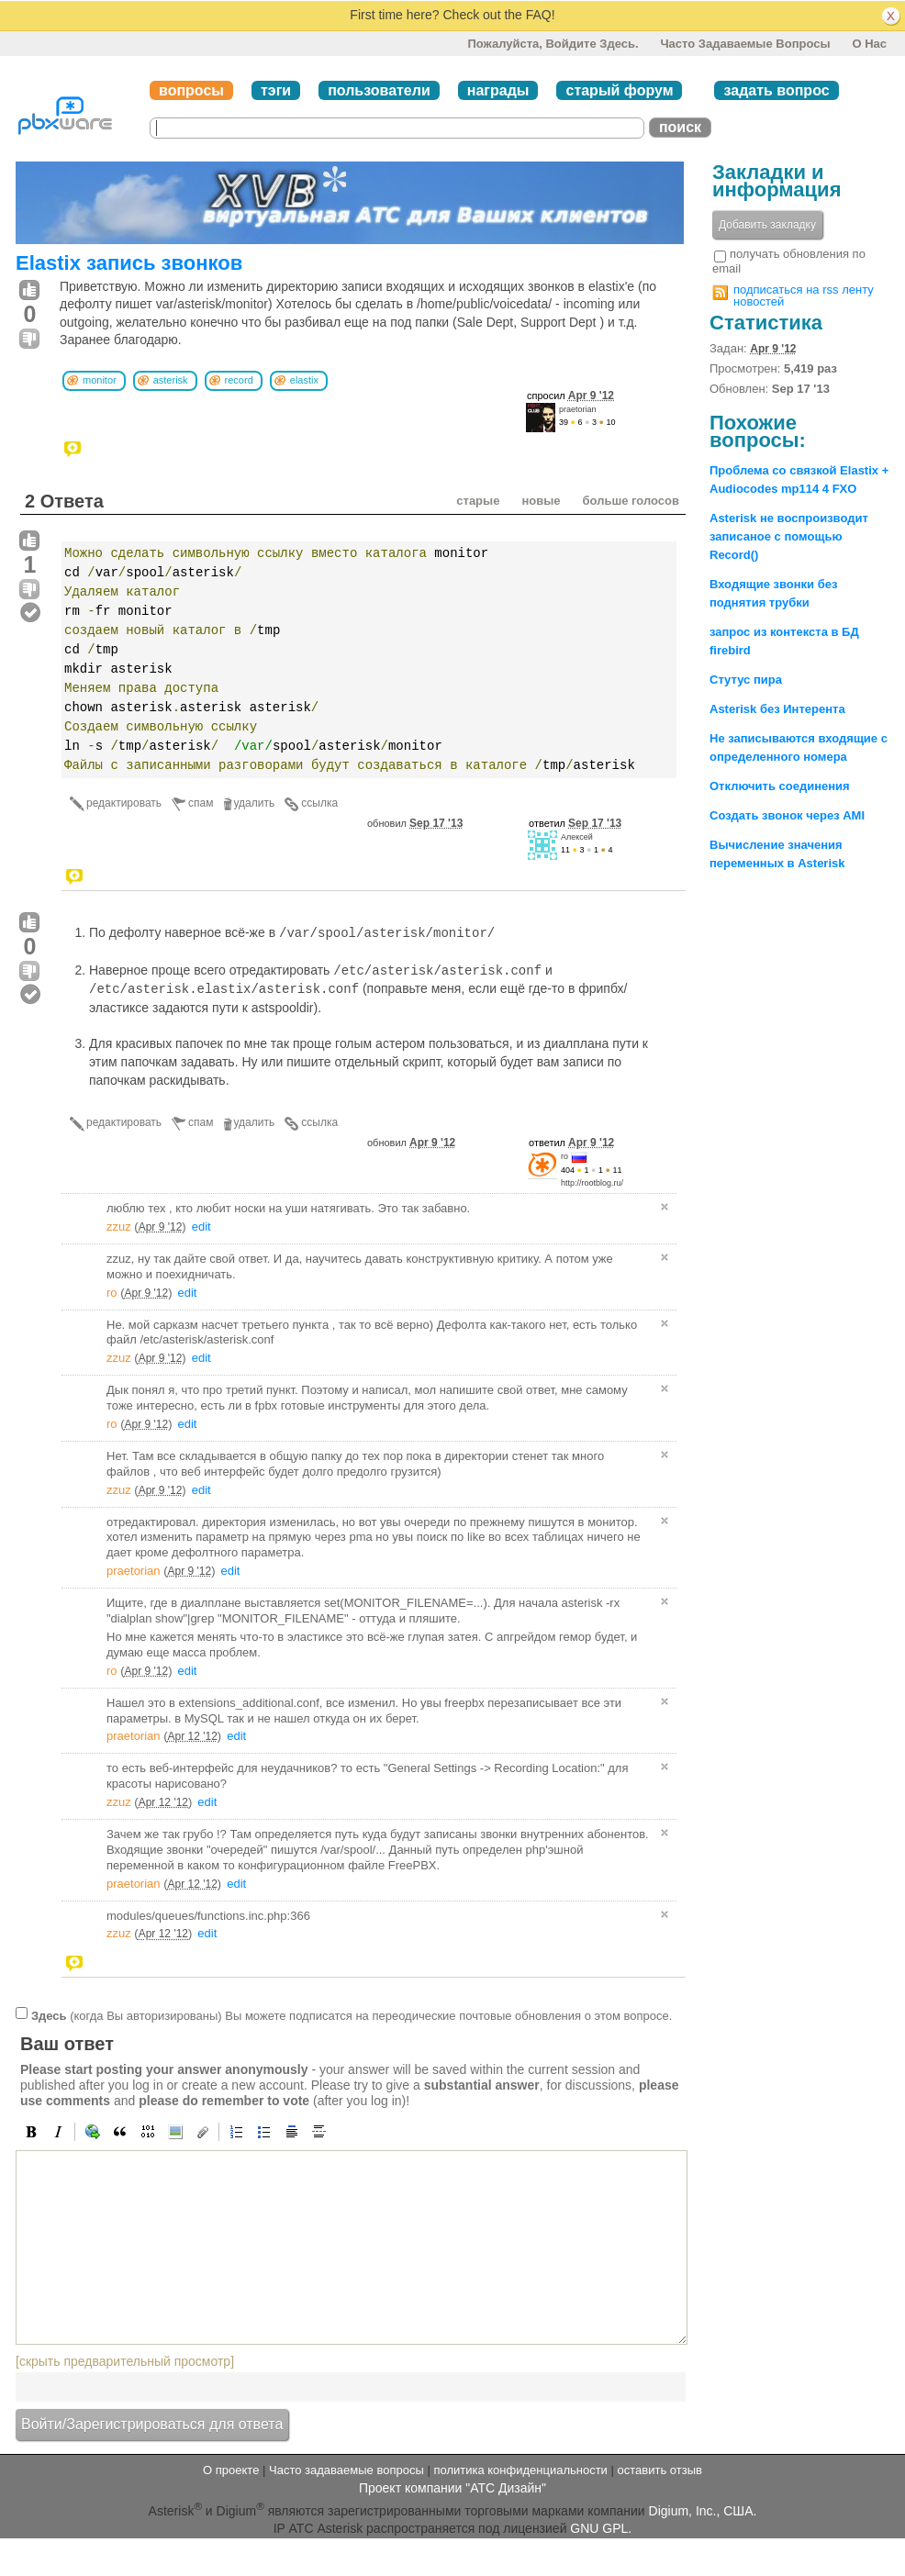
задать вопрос (776, 90)
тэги (276, 90)
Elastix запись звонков (129, 262)
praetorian (578, 409)
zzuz (118, 1226)
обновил (415, 823)
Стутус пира (745, 679)
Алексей (577, 837)
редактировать (124, 803)
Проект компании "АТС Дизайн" (452, 2488)
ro (564, 1156)
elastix (304, 379)
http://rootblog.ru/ (592, 1183)
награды (498, 90)
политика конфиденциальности (520, 2470)
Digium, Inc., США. (703, 2511)
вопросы (191, 90)
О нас (869, 43)
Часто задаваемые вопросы (745, 43)
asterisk (170, 379)
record (239, 379)
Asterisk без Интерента (777, 709)
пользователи (379, 90)
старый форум (619, 90)
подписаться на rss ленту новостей (803, 295)
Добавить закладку (767, 224)
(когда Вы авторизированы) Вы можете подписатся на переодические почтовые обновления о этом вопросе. (351, 2016)
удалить (254, 803)
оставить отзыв (660, 2470)
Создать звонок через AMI (787, 815)
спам (200, 803)
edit (201, 1226)
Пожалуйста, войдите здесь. (552, 43)
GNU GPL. (600, 2528)
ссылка (319, 803)
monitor (100, 379)
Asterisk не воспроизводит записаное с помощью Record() (788, 536)
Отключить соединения (779, 786)
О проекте (231, 2470)
